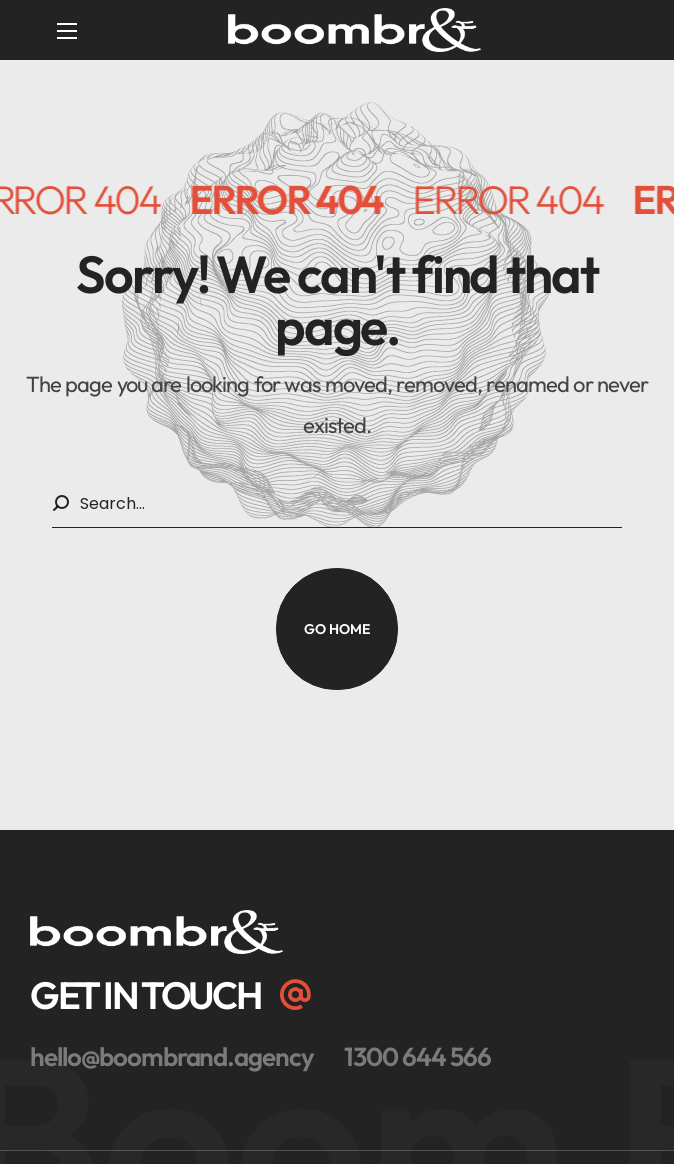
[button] (337, 629)
